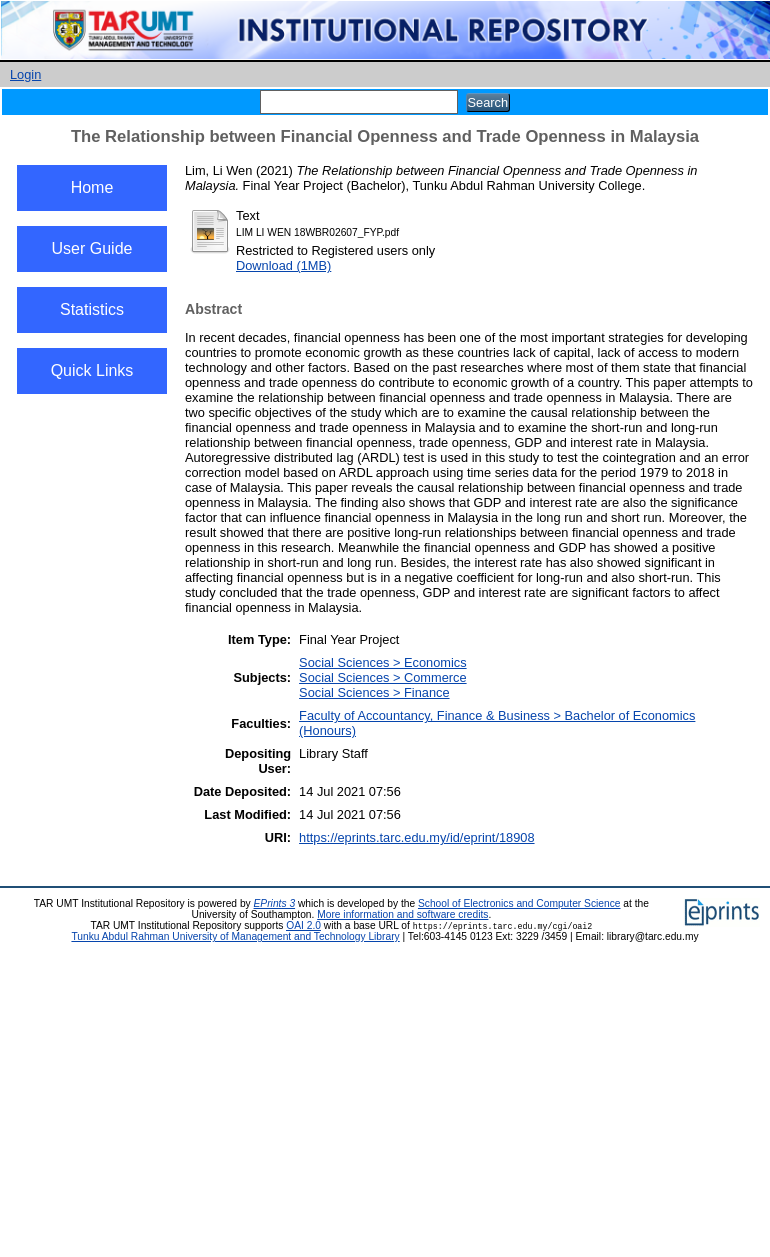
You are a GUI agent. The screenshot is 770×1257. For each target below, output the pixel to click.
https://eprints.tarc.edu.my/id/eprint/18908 (416, 837)
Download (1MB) (283, 265)
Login (25, 74)
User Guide (92, 248)
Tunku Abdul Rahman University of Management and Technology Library (235, 936)
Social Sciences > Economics (383, 662)
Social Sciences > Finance (374, 692)
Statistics (92, 309)
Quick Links (92, 370)
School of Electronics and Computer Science (519, 903)
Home (92, 187)
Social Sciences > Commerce (383, 677)
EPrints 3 (275, 903)
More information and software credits (402, 914)
